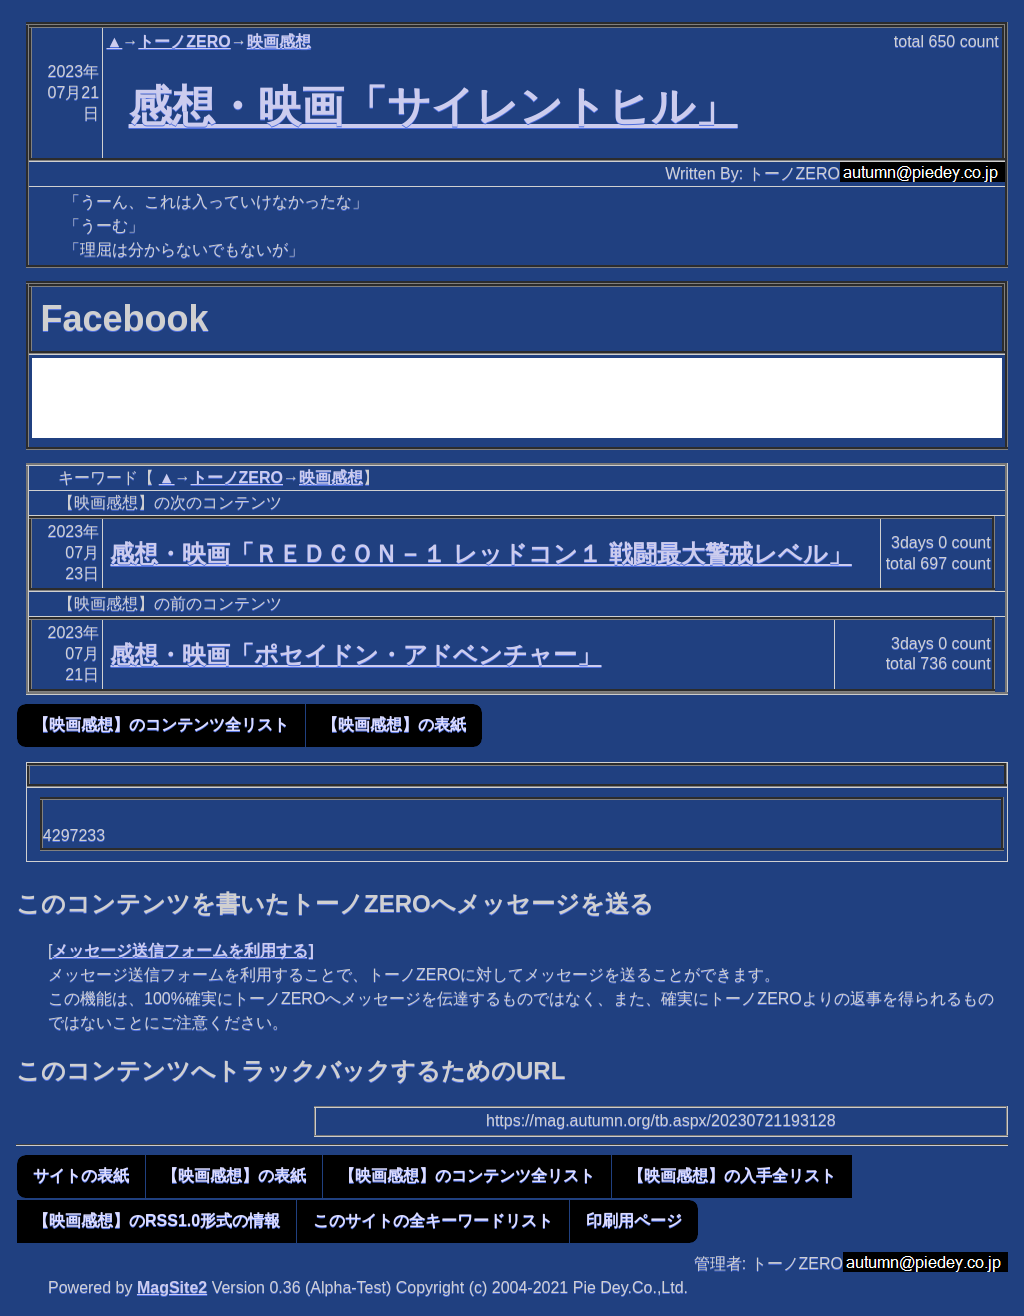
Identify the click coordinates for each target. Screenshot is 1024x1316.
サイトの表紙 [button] (81, 1175)
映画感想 (279, 41)
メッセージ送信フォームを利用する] (182, 950)
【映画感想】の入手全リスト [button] (732, 1175)
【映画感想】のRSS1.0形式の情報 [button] (156, 1220)
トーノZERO (184, 41)
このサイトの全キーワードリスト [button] (433, 1220)
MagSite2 (172, 1287)
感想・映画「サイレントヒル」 (433, 106)
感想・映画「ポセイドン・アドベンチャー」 (355, 654)
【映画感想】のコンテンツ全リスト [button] (161, 724)
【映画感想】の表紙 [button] (394, 724)
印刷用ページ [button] (634, 1220)
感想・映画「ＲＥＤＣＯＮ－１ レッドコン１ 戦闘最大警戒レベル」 (480, 553)
